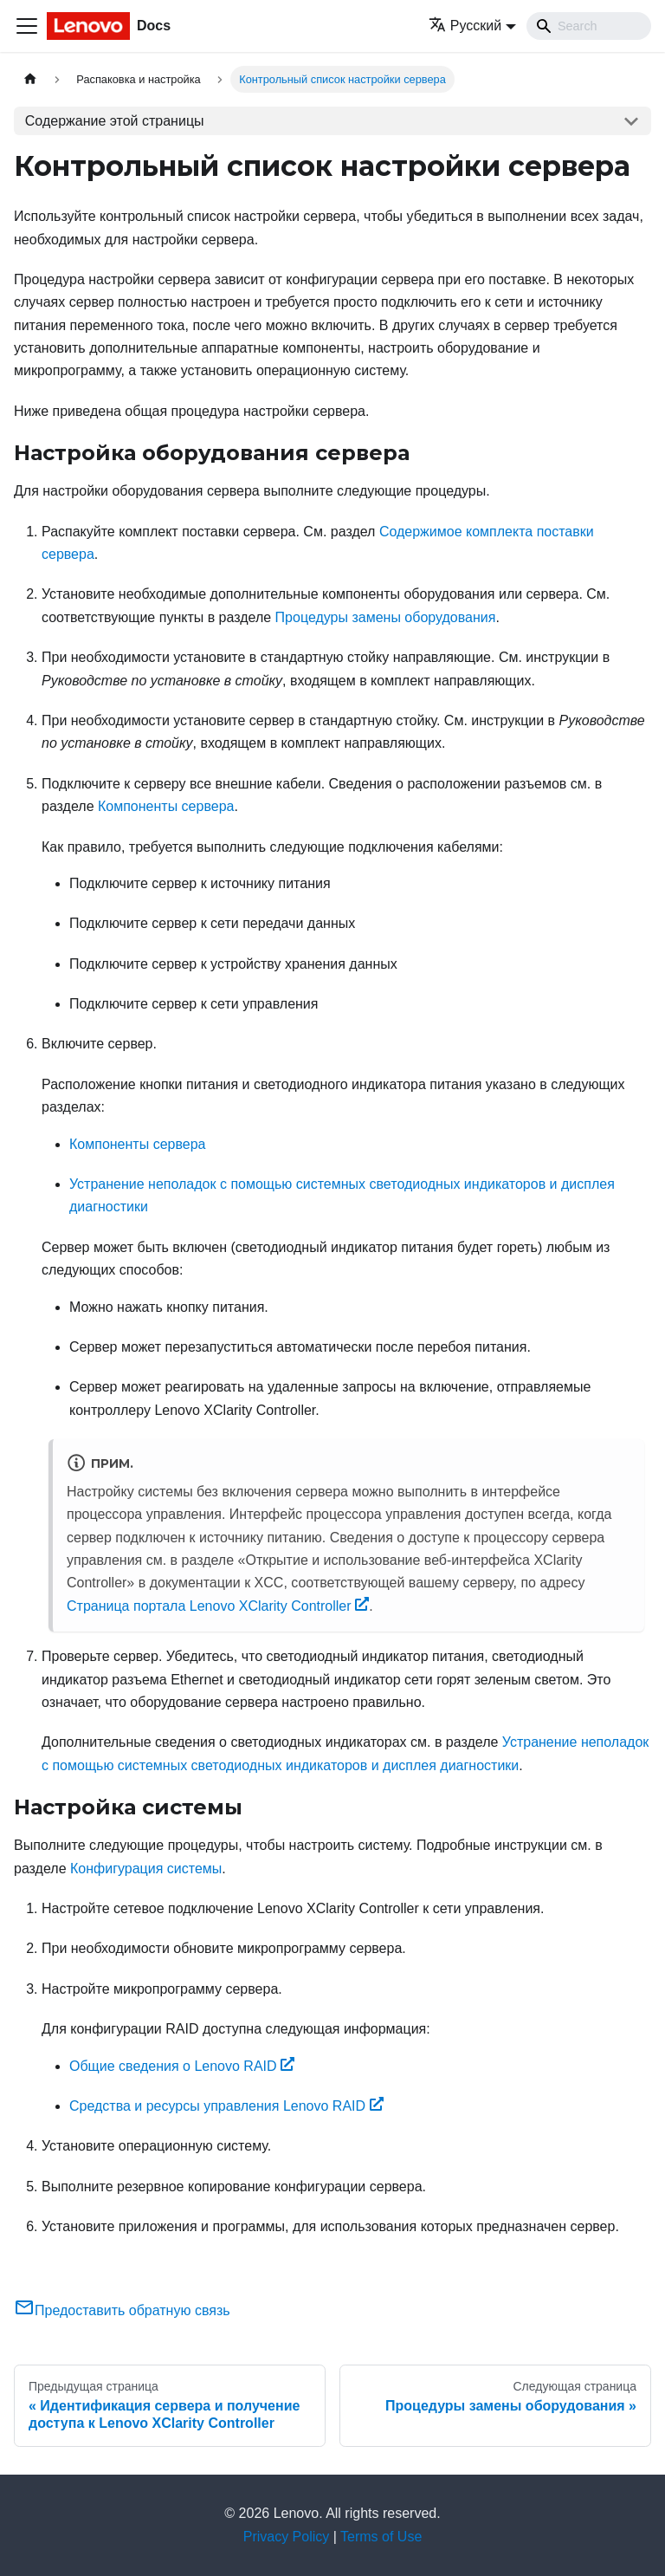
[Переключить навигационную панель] (27, 26)
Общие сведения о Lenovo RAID (181, 2066)
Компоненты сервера (166, 806)
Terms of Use (381, 2536)
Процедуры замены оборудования (385, 617)
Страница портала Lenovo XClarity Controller (218, 1606)
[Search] (588, 26)
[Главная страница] (30, 79)
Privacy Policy (286, 2536)
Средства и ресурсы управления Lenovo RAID (226, 2106)
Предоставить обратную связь (122, 2310)
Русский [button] (465, 25)
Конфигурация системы (146, 1868)
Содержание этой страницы (114, 121)
